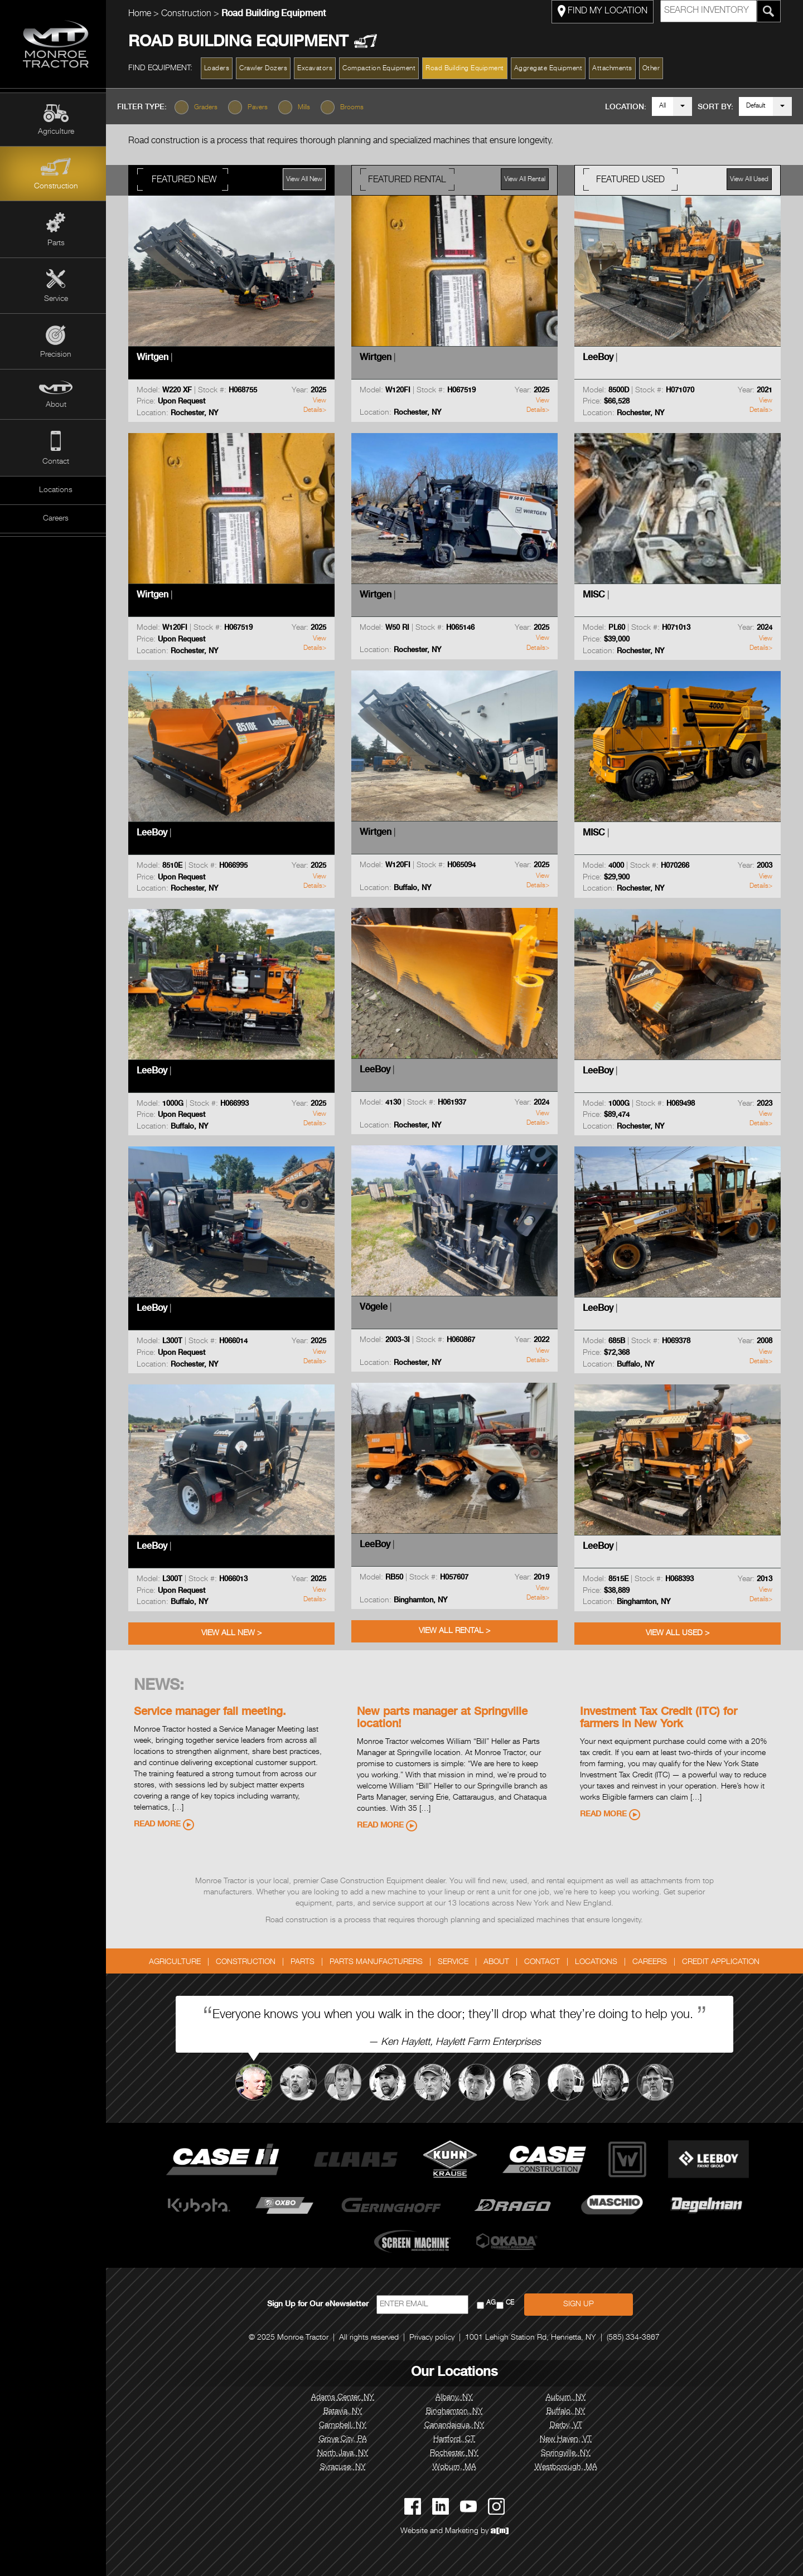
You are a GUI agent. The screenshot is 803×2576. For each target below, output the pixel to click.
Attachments (616, 68)
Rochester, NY (457, 2453)
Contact (55, 462)
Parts (56, 243)
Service (56, 299)
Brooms (357, 107)
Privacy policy (435, 2338)
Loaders (220, 68)
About (56, 405)
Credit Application (724, 1962)
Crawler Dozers (267, 68)
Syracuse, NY (346, 2467)
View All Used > (680, 1633)
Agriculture (56, 132)
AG (494, 2303)
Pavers (263, 107)
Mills (309, 107)
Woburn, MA (457, 2467)
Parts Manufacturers (379, 1962)
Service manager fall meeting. (213, 1712)
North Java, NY (345, 2453)
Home (142, 14)
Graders (211, 107)
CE (513, 2303)
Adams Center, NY (346, 2398)
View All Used (752, 179)
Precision (55, 355)
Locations (55, 490)
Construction (56, 187)
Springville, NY (569, 2453)
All (662, 106)
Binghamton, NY (457, 2411)
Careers (56, 519)
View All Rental (527, 179)
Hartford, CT (457, 2439)
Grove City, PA (346, 2439)
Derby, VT (569, 2425)
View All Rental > (457, 1631)
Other (654, 68)
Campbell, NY (346, 2425)
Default (756, 106)
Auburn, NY (569, 2398)
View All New (307, 179)
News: (162, 1686)
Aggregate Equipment (551, 68)
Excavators (318, 68)
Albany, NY (457, 2398)
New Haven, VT (569, 2439)
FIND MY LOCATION (605, 11)
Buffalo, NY (568, 2411)
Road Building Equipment (468, 68)
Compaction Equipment (382, 68)
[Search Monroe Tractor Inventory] (771, 11)
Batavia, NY (345, 2411)
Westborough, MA (569, 2467)
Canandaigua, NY (457, 2425)
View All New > (234, 1633)
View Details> (317, 405)
